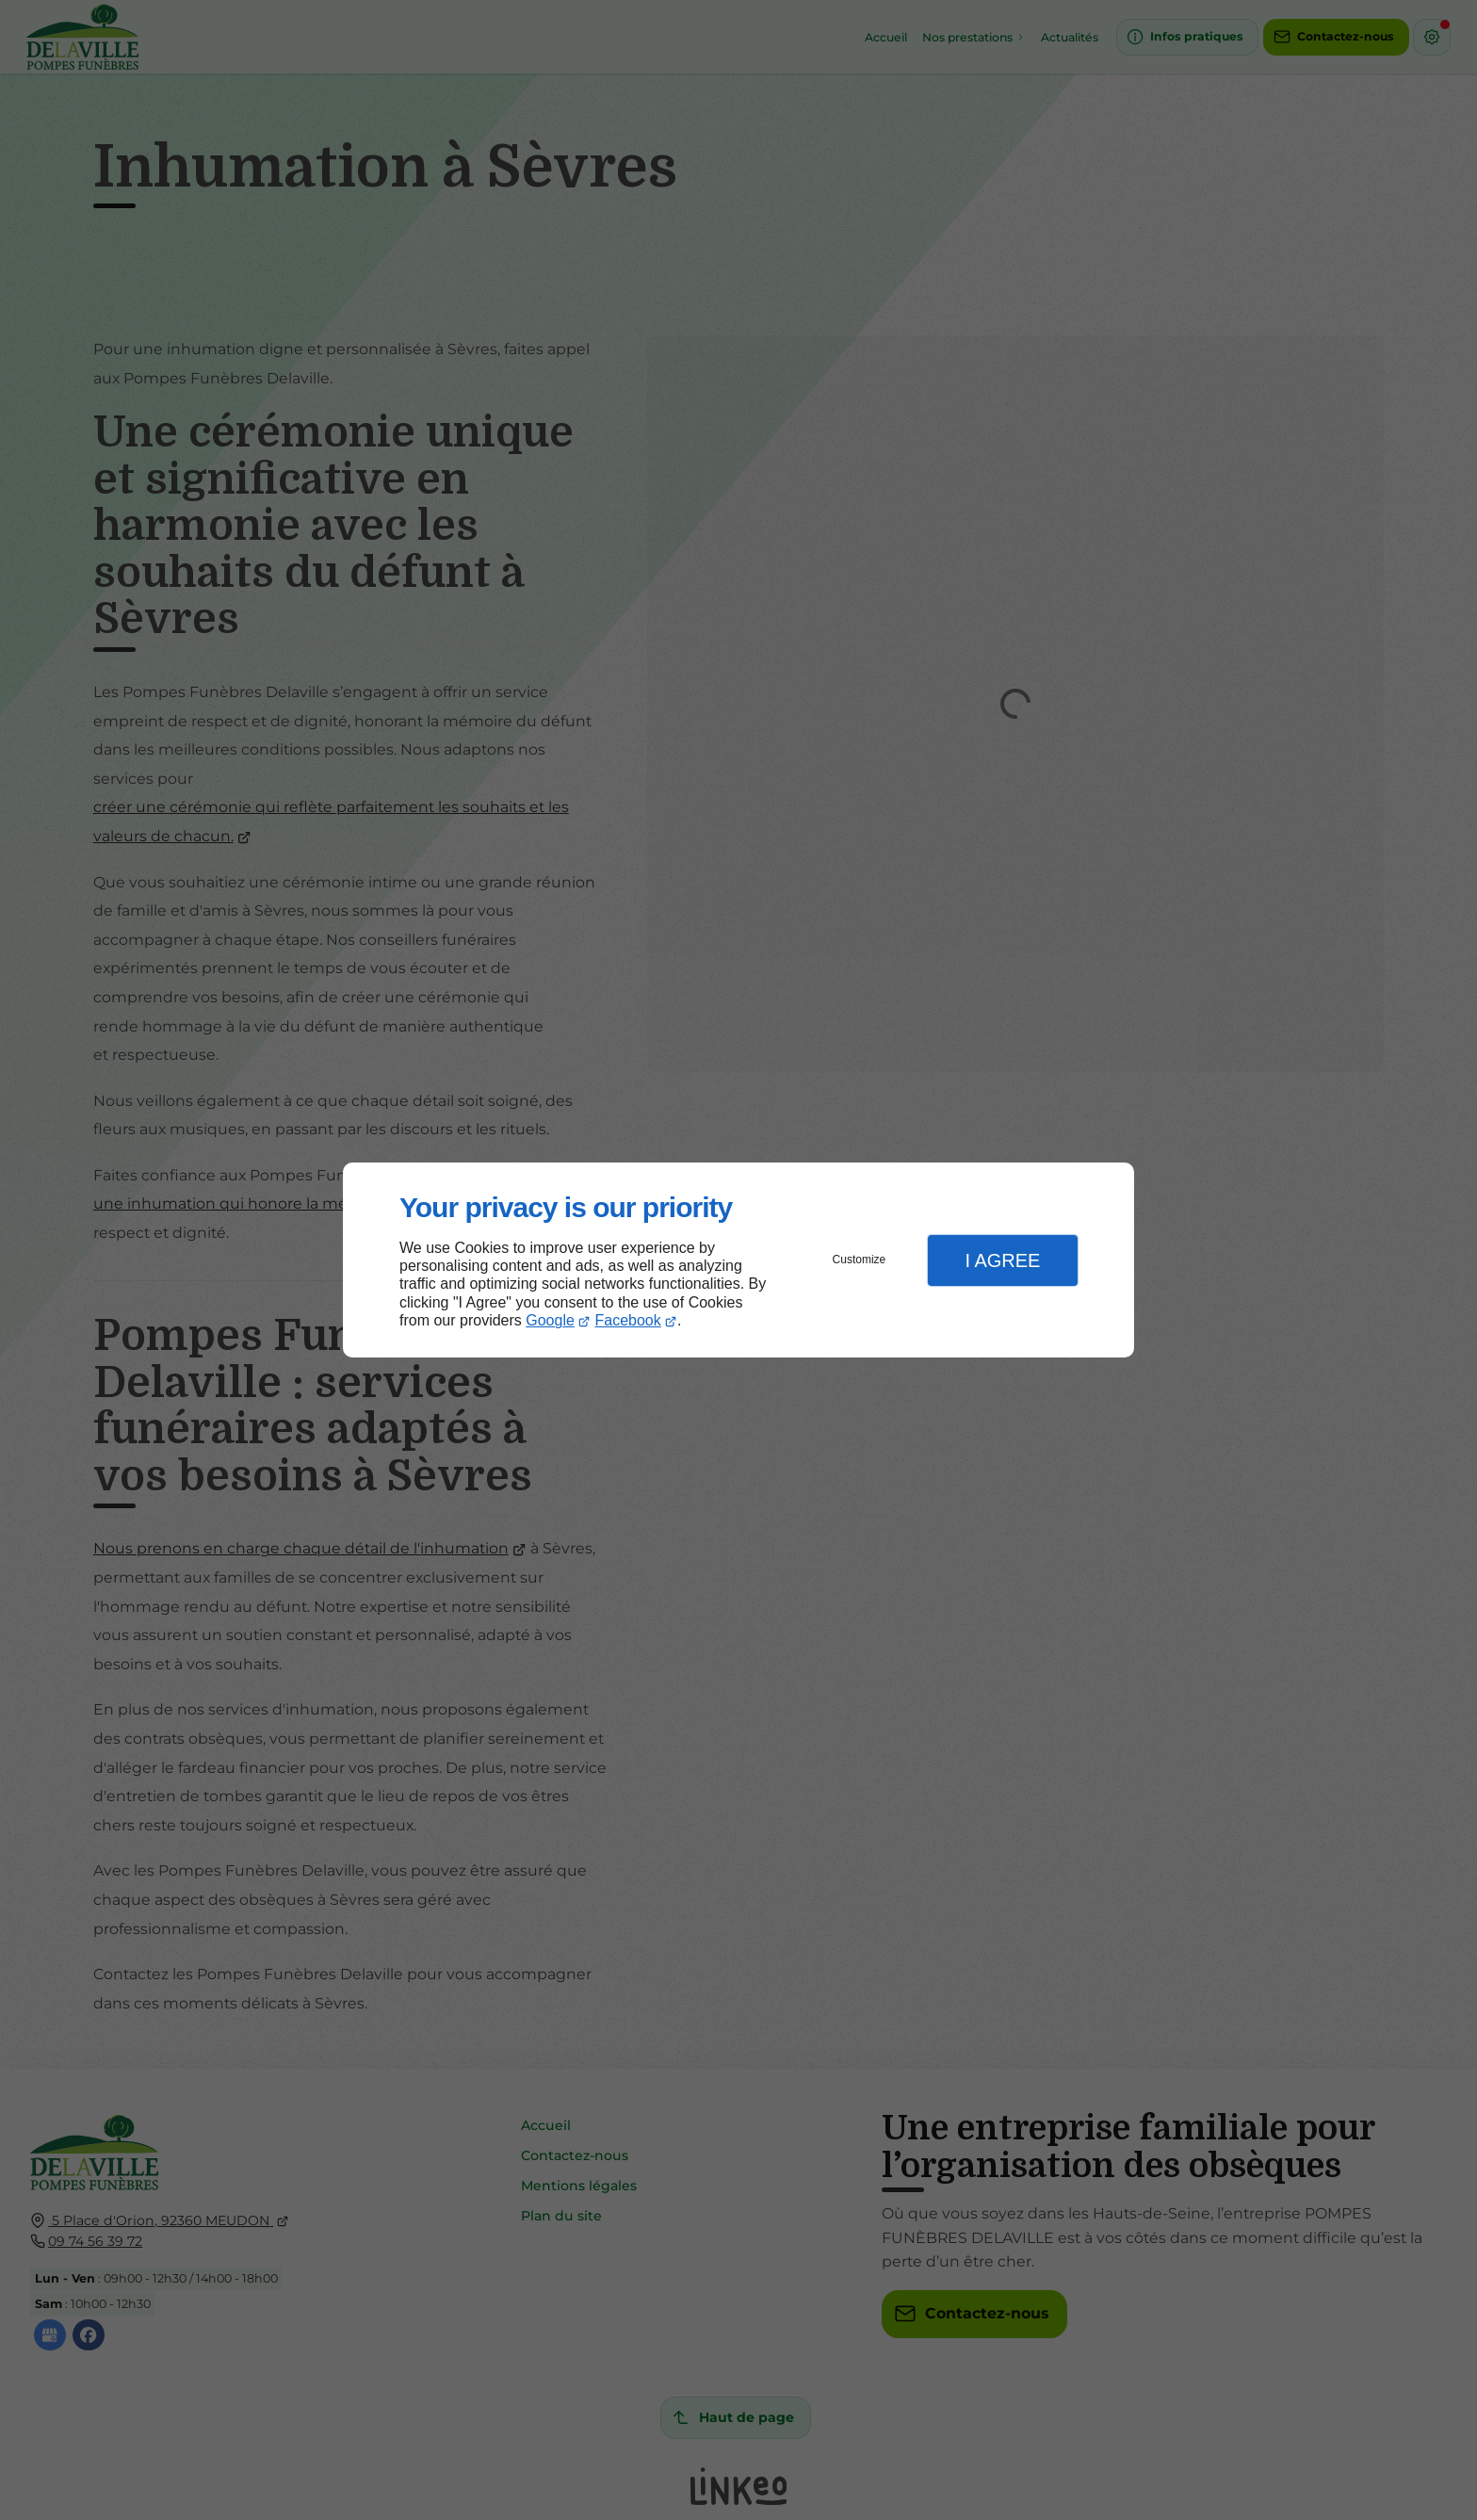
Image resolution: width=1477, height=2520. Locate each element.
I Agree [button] (1002, 1260)
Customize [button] (859, 1259)
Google (550, 1320)
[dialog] (738, 1260)
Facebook (628, 1320)
